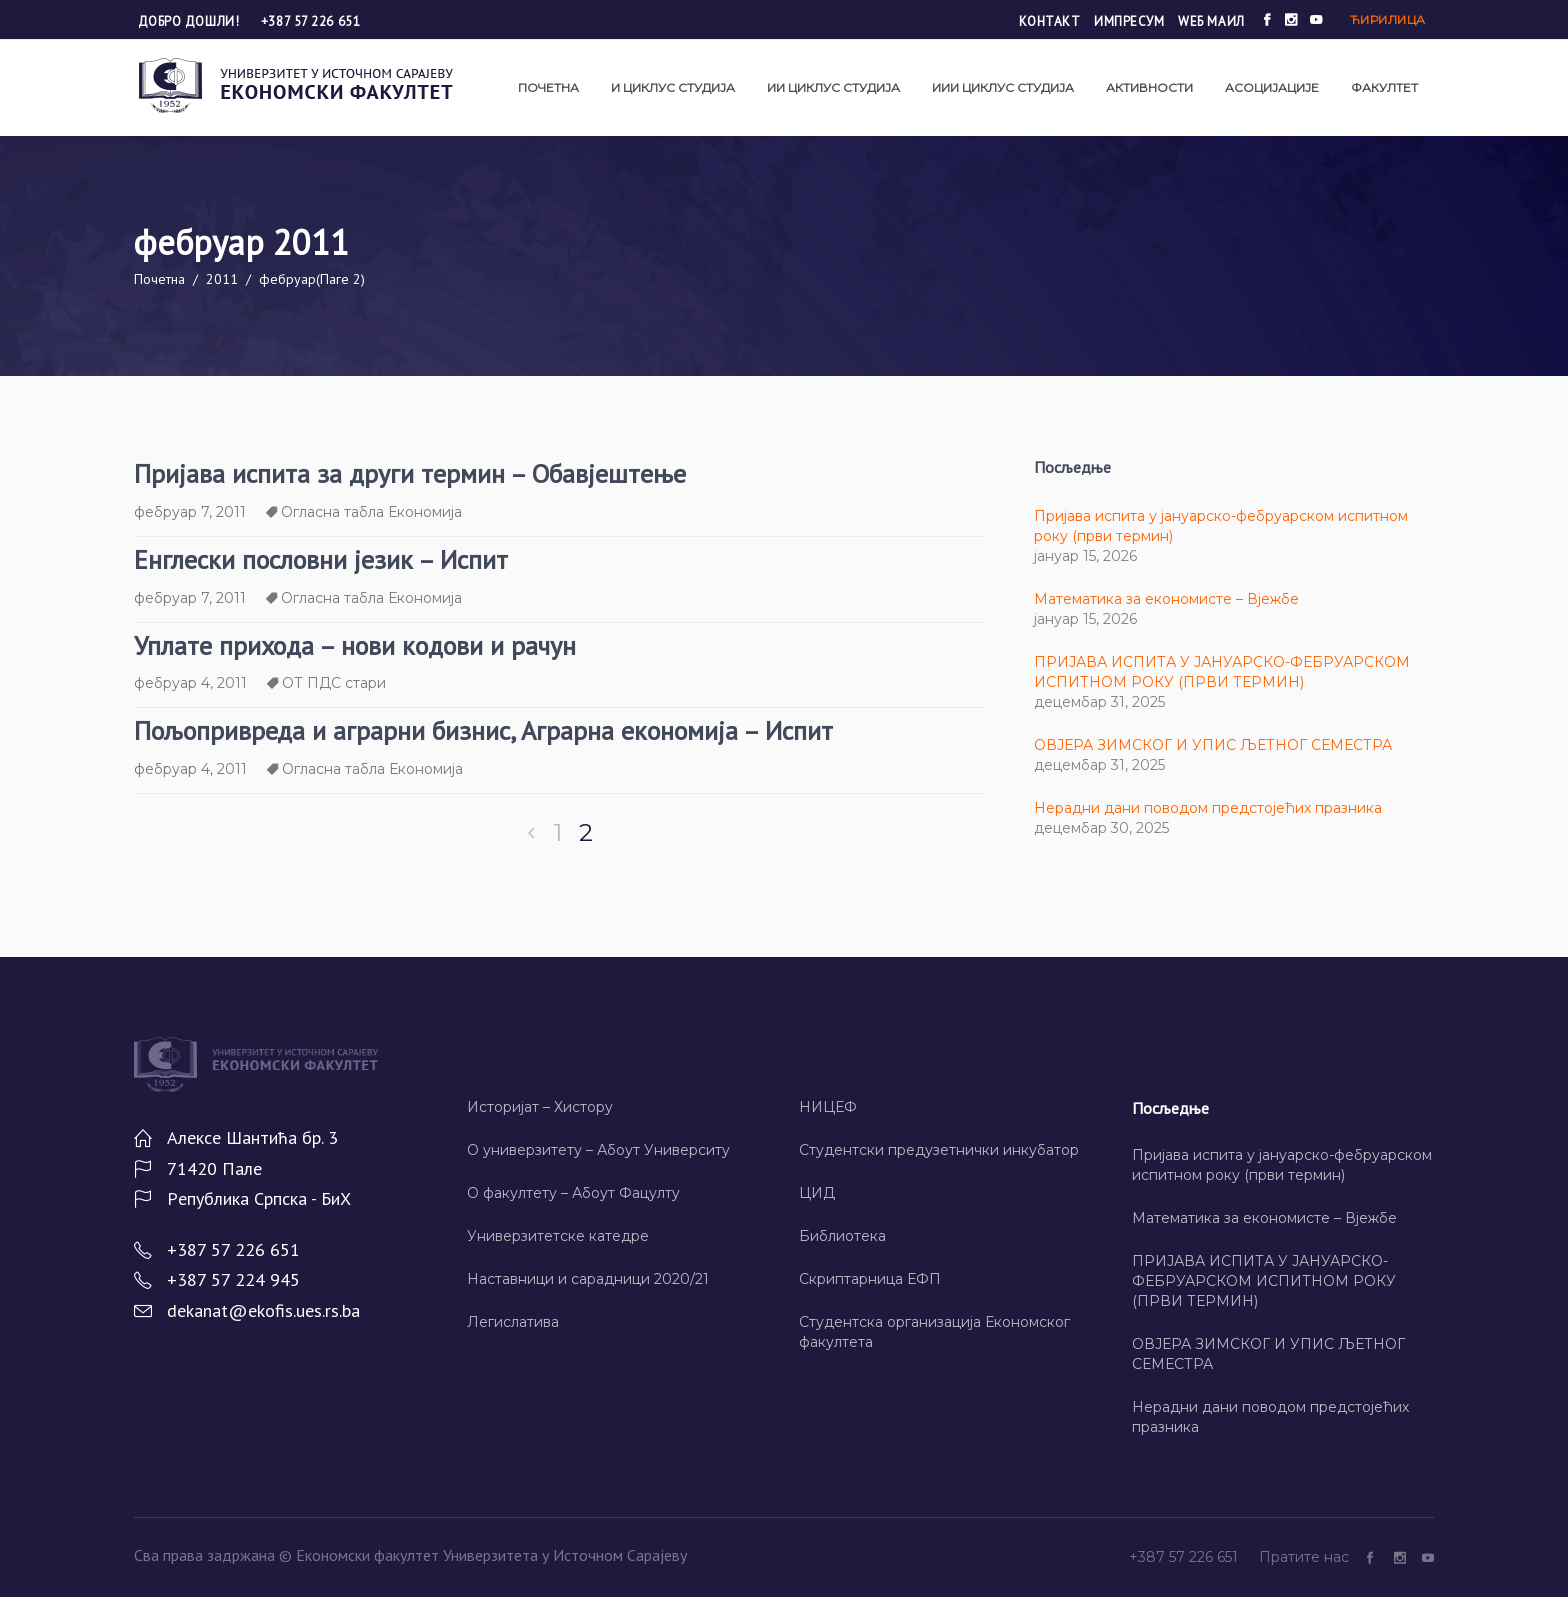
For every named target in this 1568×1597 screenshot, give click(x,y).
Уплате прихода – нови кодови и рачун (355, 645)
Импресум (1129, 21)
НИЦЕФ (828, 1107)
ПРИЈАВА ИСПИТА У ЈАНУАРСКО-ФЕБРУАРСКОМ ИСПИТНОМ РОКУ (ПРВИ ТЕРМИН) (1264, 1281)
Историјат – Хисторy (540, 1107)
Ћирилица (1388, 19)
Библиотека (842, 1236)
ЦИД (817, 1193)
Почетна (159, 279)
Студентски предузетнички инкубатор (939, 1150)
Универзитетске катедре (558, 1236)
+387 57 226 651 (310, 21)
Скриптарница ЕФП (870, 1279)
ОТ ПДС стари (334, 683)
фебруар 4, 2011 (190, 683)
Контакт (1050, 21)
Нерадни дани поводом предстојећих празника (1208, 808)
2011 (222, 279)
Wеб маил (1211, 21)
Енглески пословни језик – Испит (321, 559)
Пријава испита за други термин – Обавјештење (410, 473)
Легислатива (513, 1322)
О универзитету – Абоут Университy (598, 1150)
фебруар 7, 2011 (190, 512)
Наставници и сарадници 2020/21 (588, 1279)
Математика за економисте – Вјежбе (1166, 599)
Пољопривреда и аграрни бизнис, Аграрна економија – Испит (483, 730)
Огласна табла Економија (371, 512)
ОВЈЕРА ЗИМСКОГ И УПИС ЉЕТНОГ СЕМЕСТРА (1213, 745)
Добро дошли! (190, 21)
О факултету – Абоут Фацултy (573, 1193)
